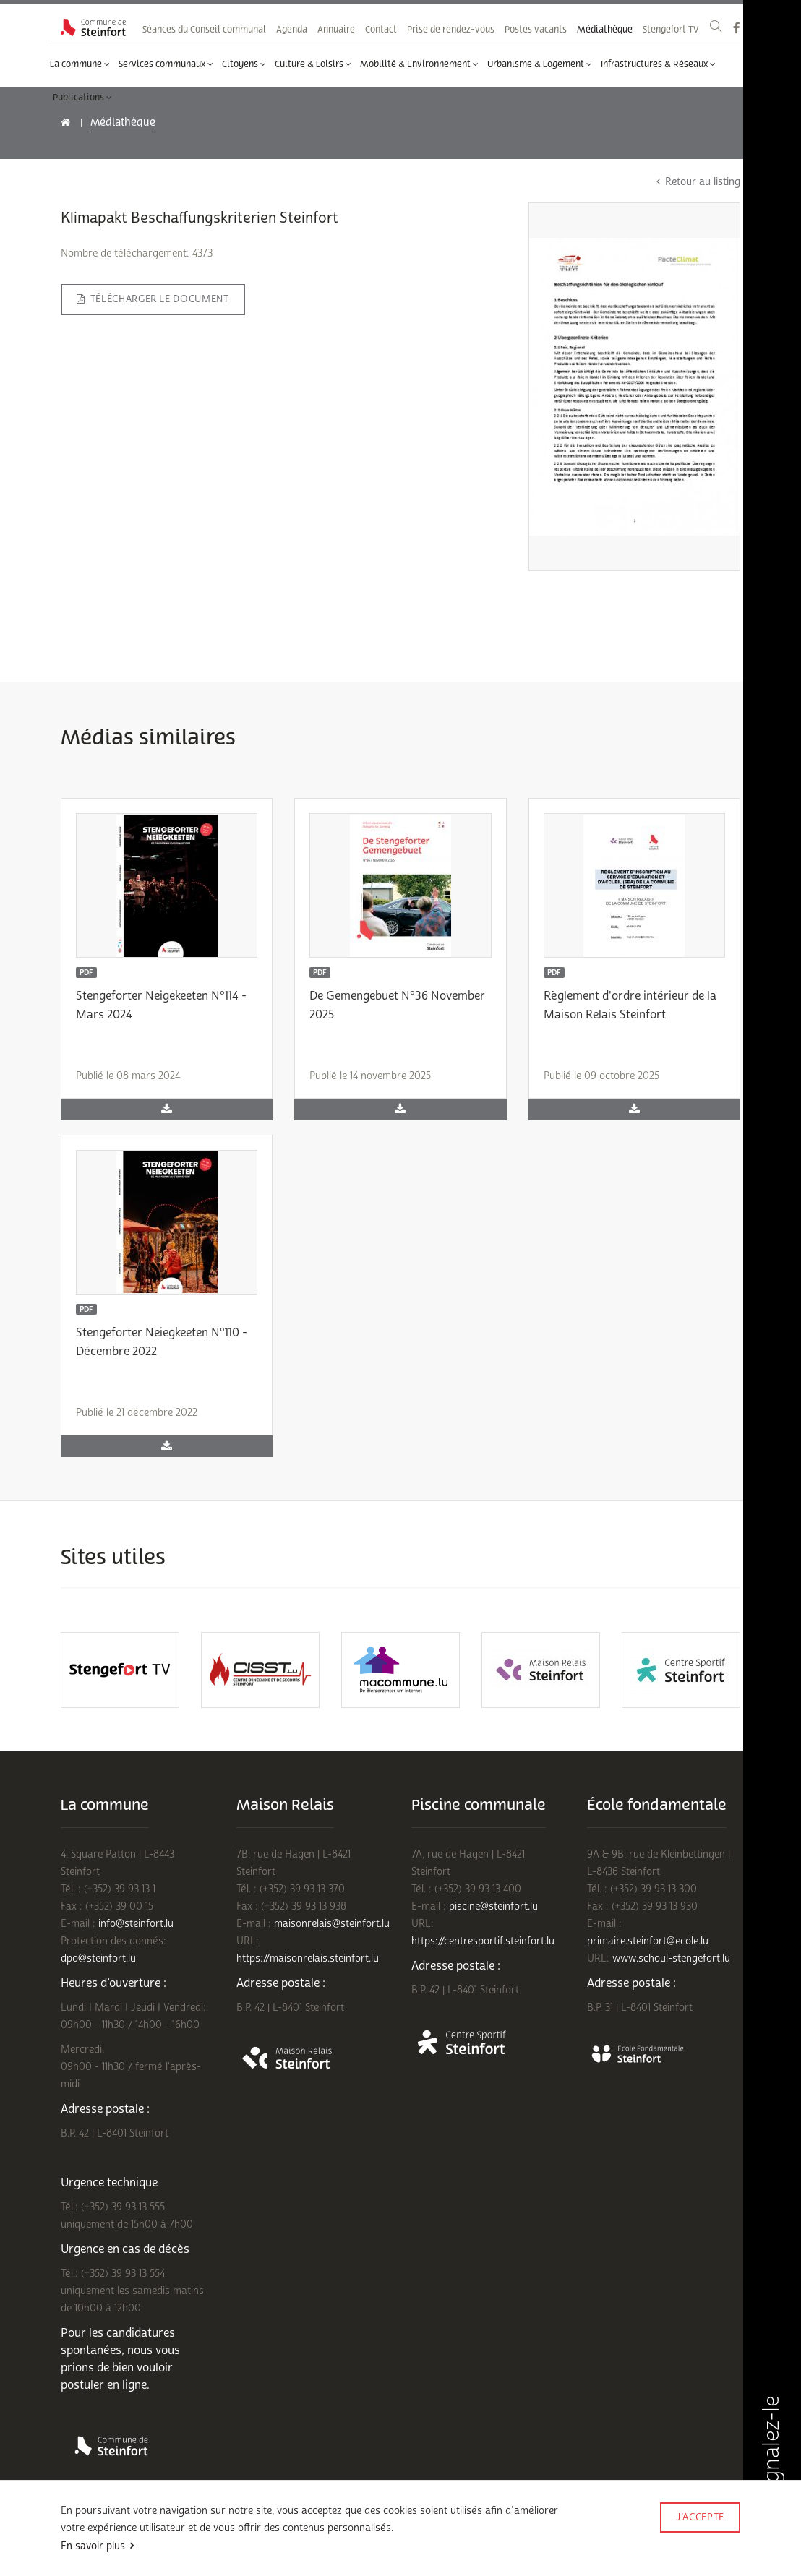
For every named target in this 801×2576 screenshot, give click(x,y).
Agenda (291, 30)
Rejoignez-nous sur (187, 2556)
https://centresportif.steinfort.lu (482, 1941)
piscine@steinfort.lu (493, 1906)
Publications (82, 98)
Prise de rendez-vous (450, 30)
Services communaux (166, 64)
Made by (699, 2537)
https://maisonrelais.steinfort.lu (307, 1958)
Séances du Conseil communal (204, 30)
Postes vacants (536, 30)
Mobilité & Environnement (419, 64)
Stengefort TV (670, 30)
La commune (80, 64)
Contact (381, 30)
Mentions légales (94, 2556)
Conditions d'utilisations (108, 2538)
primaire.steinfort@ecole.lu (647, 1941)
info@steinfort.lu (136, 1924)
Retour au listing (698, 182)
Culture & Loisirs (313, 64)
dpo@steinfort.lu (98, 1958)
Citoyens (244, 64)
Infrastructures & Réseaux (658, 64)
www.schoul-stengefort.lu (671, 1958)
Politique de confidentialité (224, 2538)
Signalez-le (771, 2464)
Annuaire (336, 30)
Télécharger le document (153, 299)
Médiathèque (605, 30)
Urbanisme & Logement (539, 64)
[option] (120, 1670)
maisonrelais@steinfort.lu (332, 1924)
